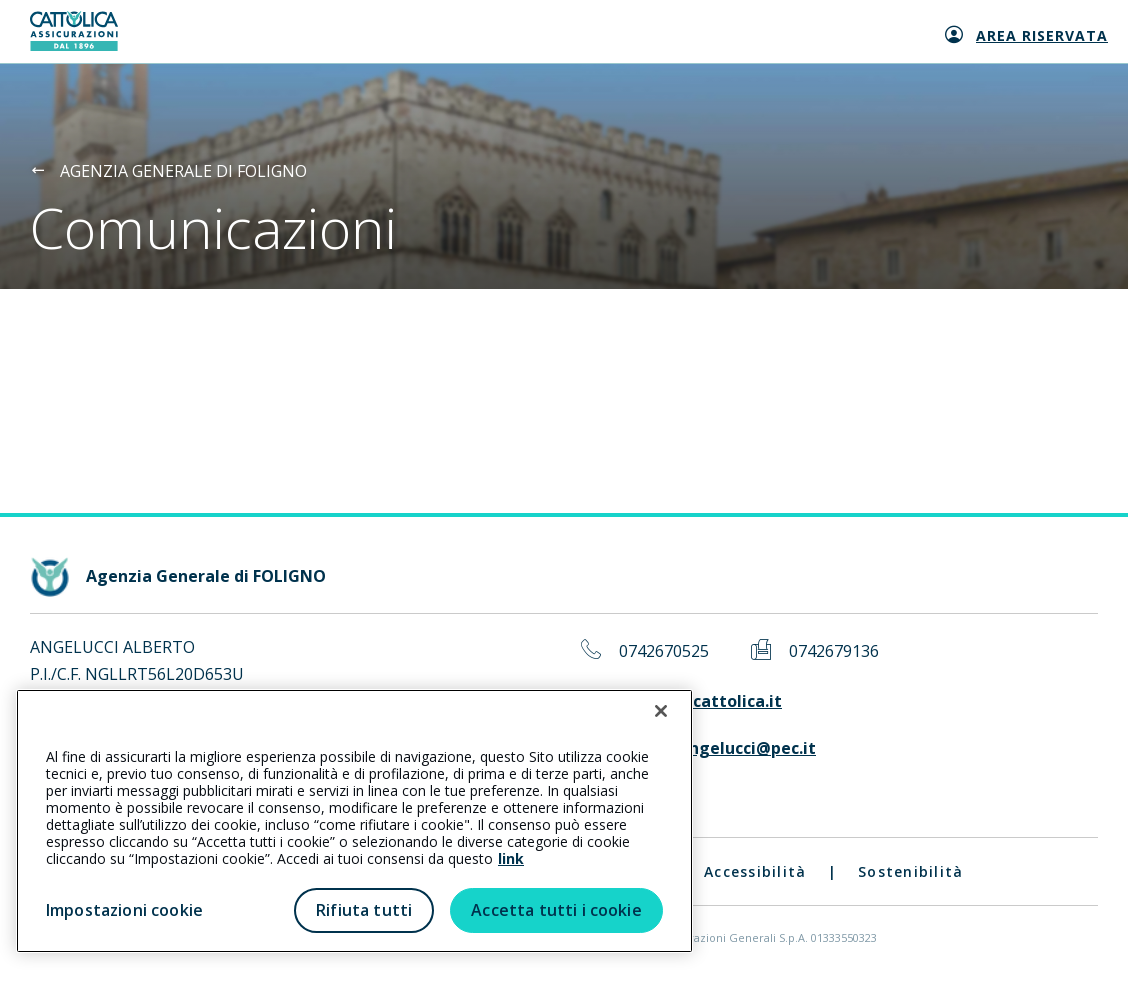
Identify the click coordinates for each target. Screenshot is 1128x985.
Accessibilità (755, 871)
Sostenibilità (910, 871)
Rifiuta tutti (364, 910)
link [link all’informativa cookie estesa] (511, 858)
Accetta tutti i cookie (556, 910)
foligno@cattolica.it (700, 701)
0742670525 (664, 651)
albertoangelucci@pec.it (717, 748)
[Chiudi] (661, 711)
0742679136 (834, 651)
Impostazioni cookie (124, 910)
